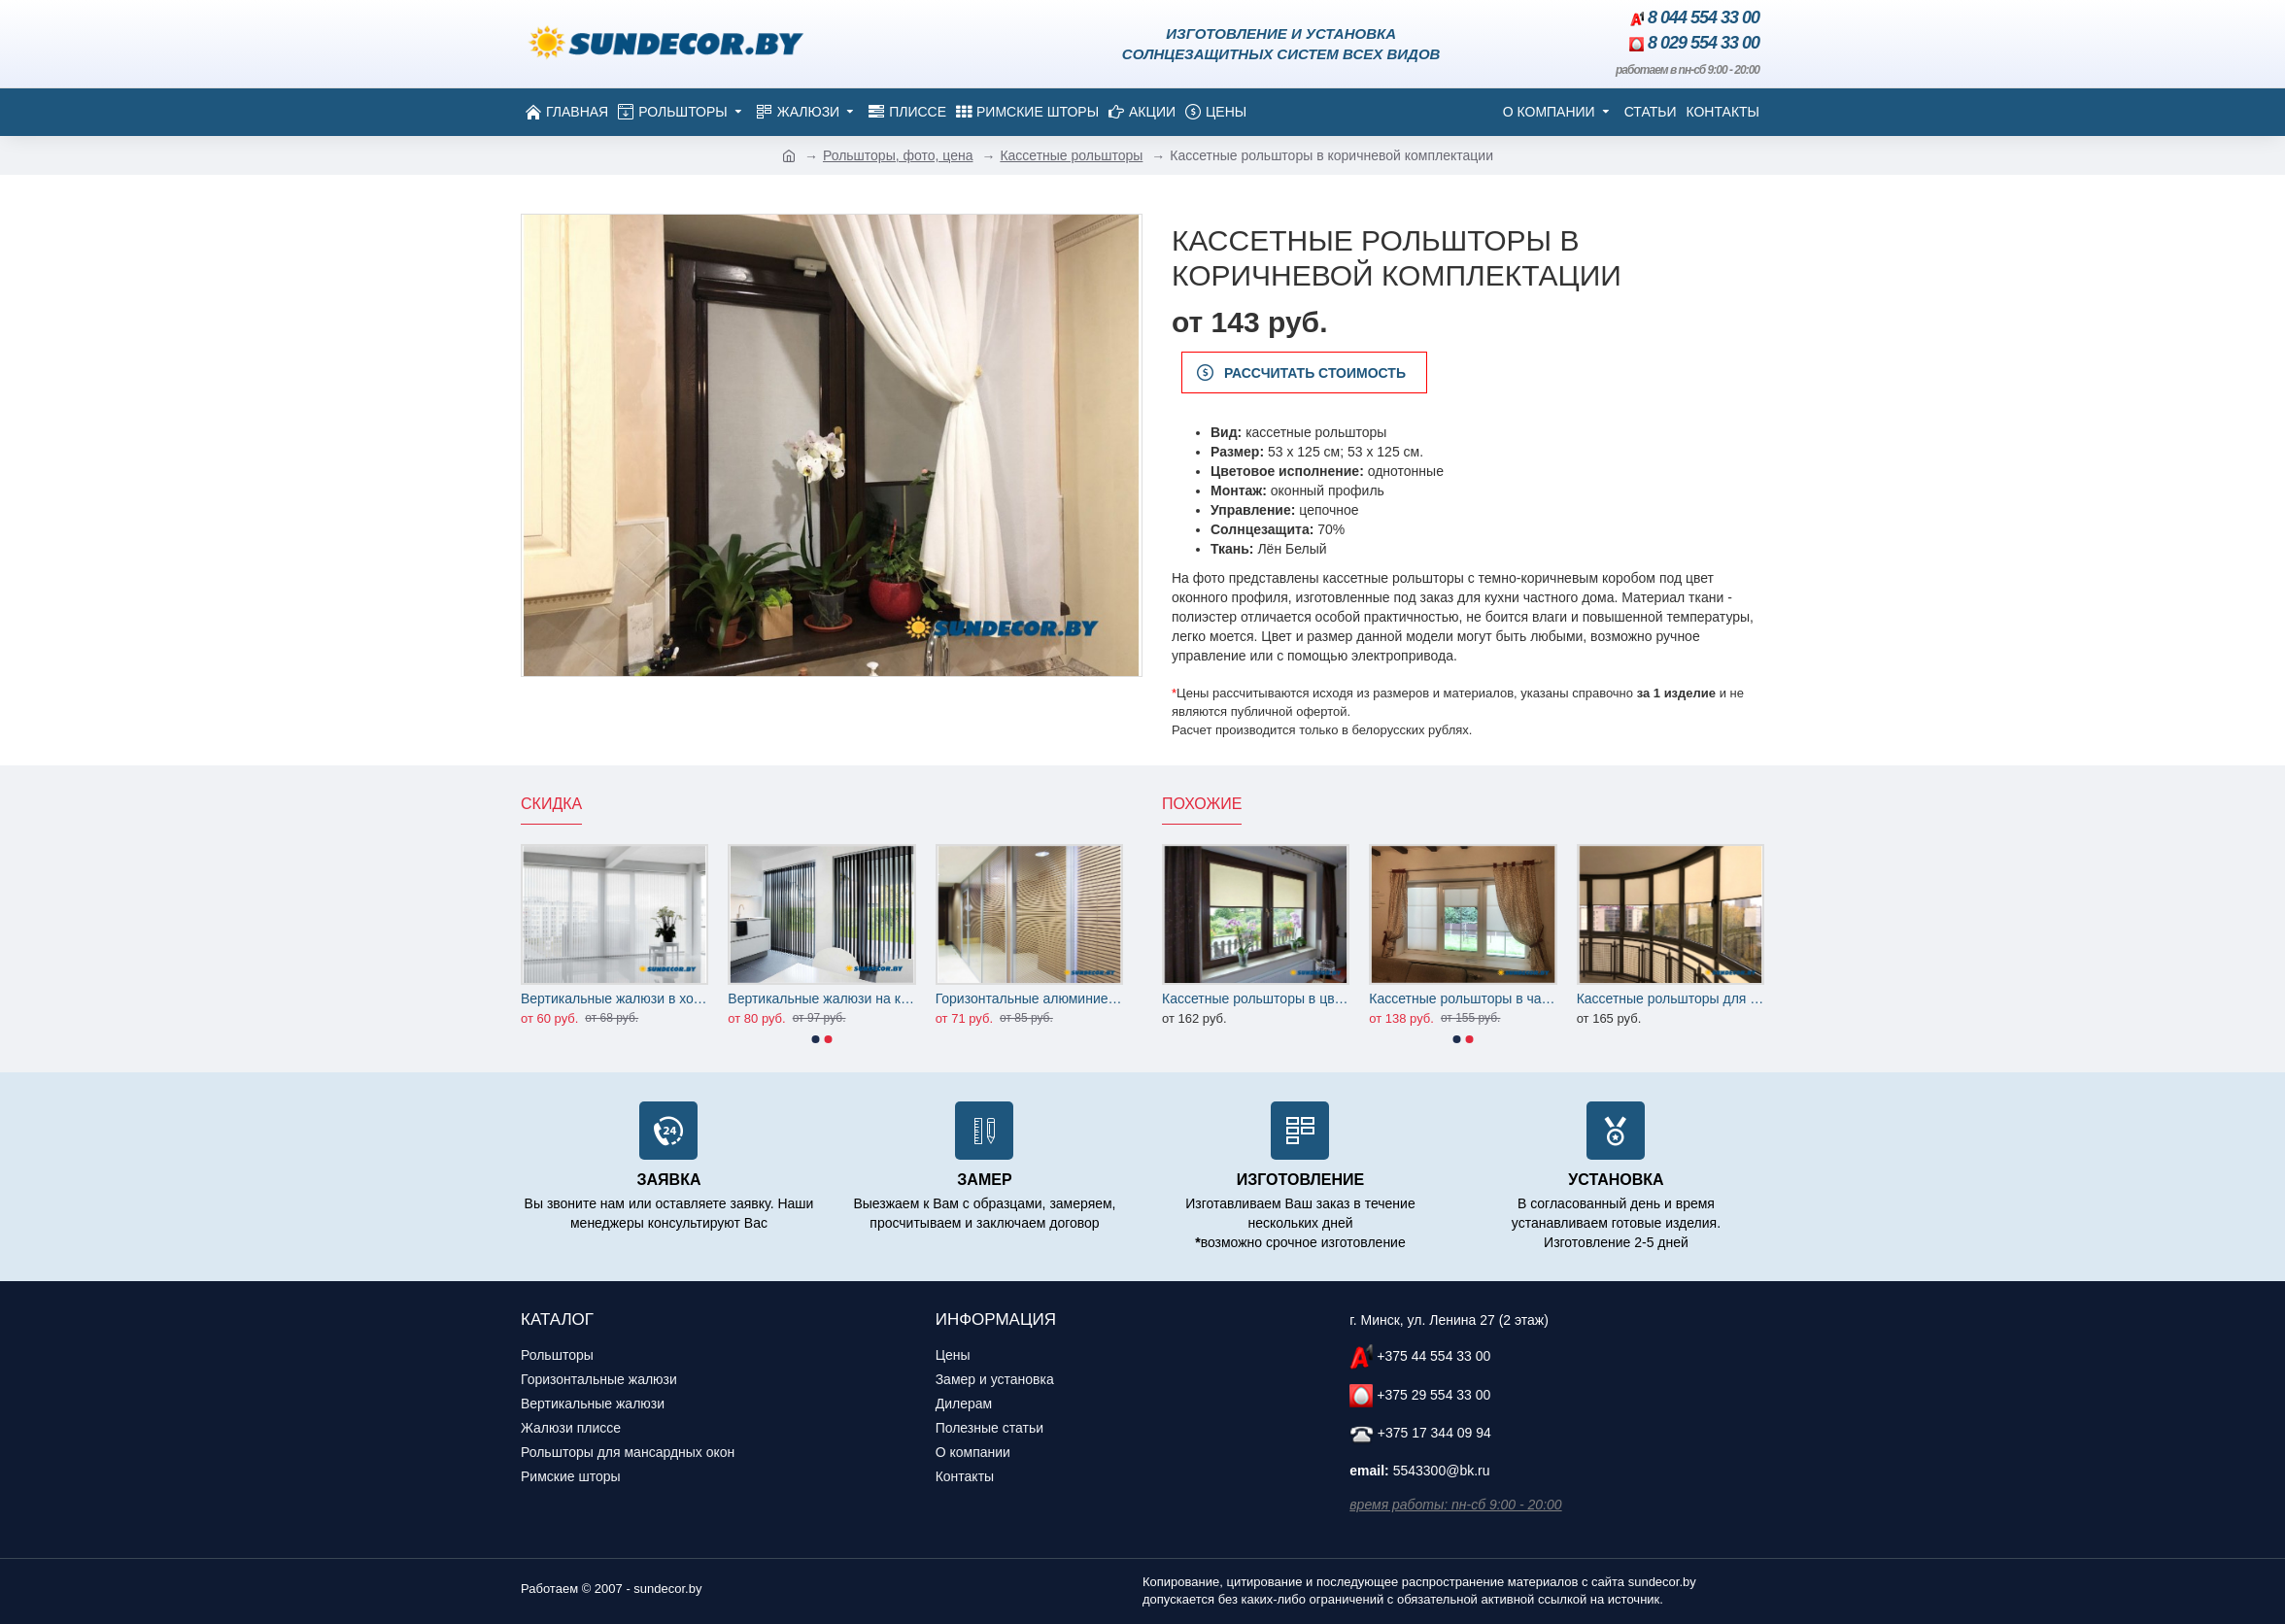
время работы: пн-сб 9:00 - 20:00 (1455, 1504)
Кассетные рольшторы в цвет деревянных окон (1255, 998)
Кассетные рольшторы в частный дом (1462, 998)
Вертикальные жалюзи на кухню (821, 998)
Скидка (551, 803)
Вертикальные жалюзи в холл (614, 998)
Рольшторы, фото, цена (898, 155)
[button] (816, 1039)
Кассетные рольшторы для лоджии (1670, 998)
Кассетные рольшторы (1071, 155)
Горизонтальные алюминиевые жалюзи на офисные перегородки (1029, 998)
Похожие (1202, 803)
